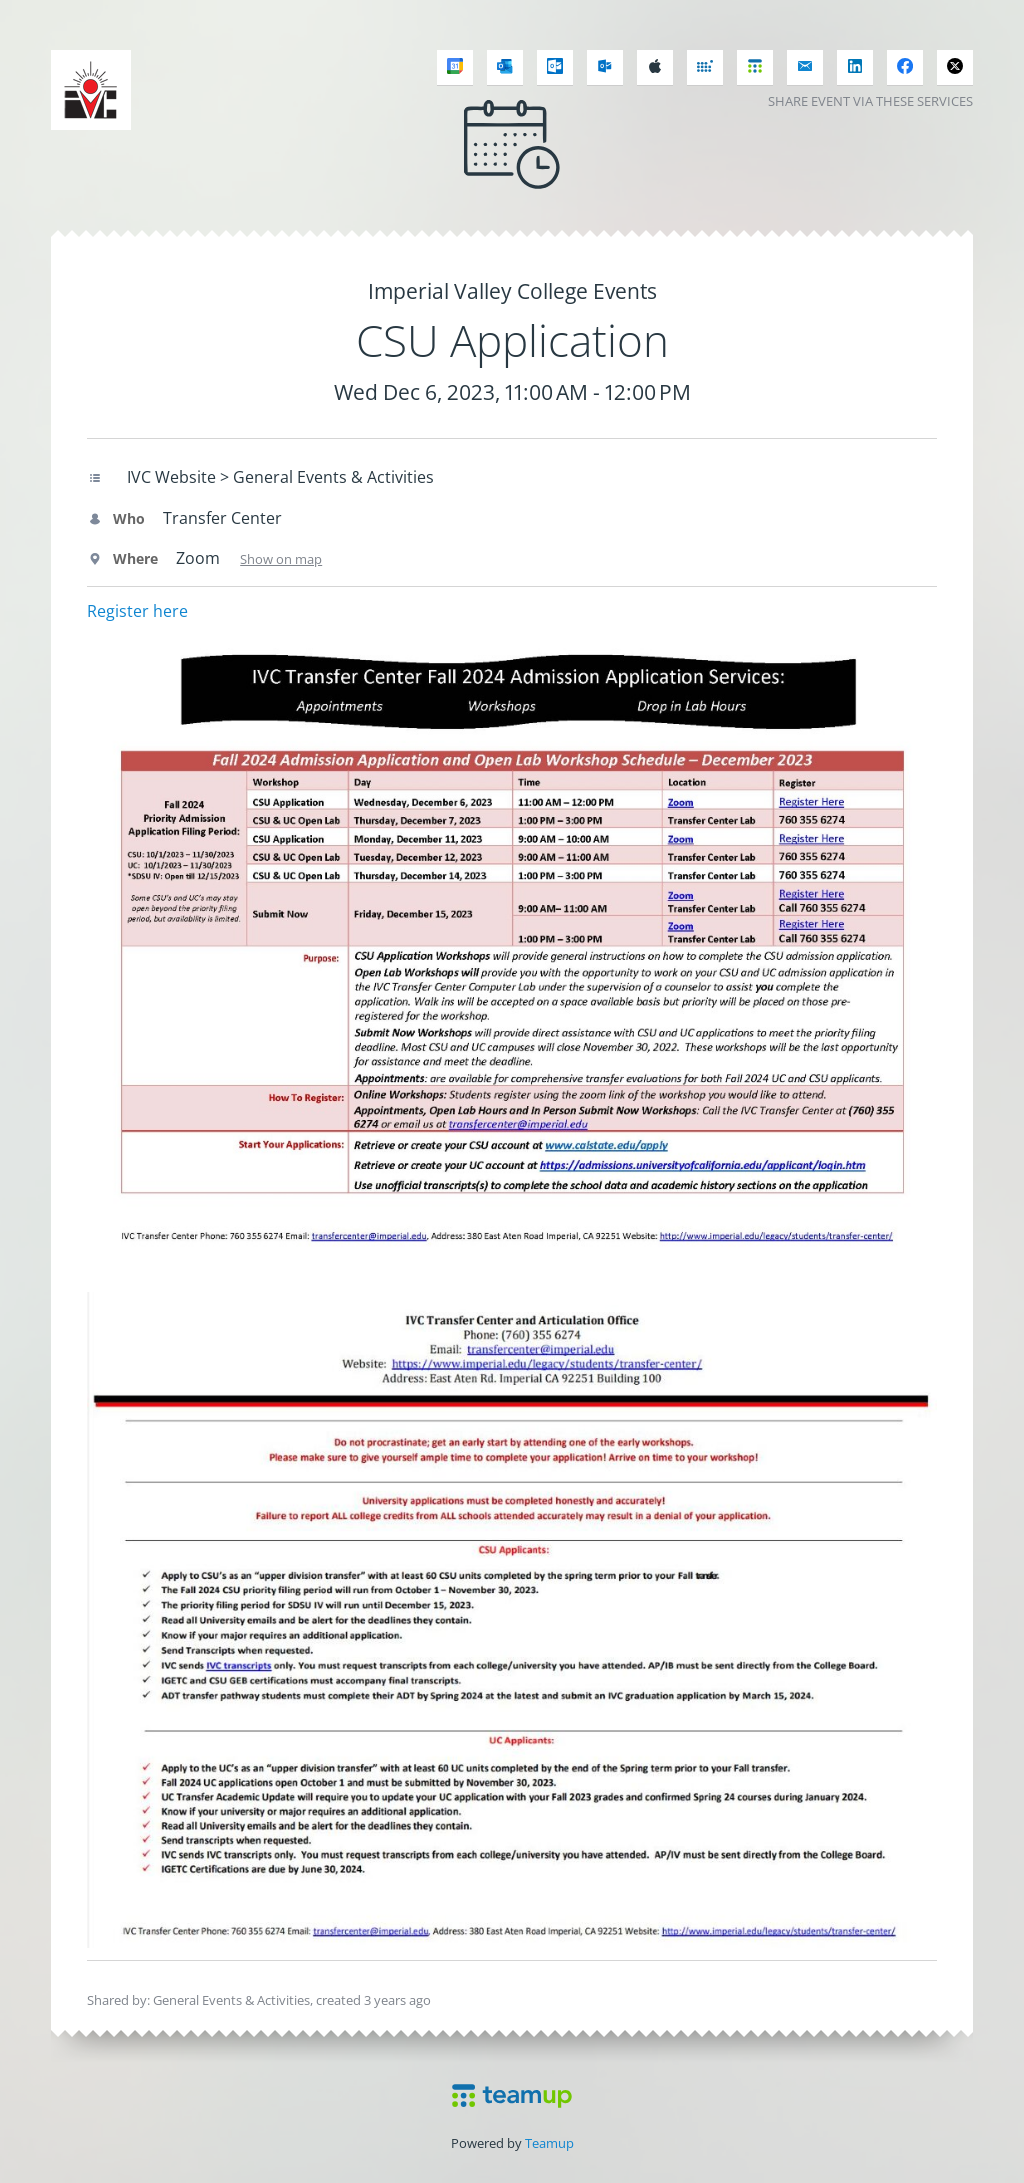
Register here (137, 611)
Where (122, 558)
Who (116, 518)
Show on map (281, 559)
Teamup (549, 2143)
